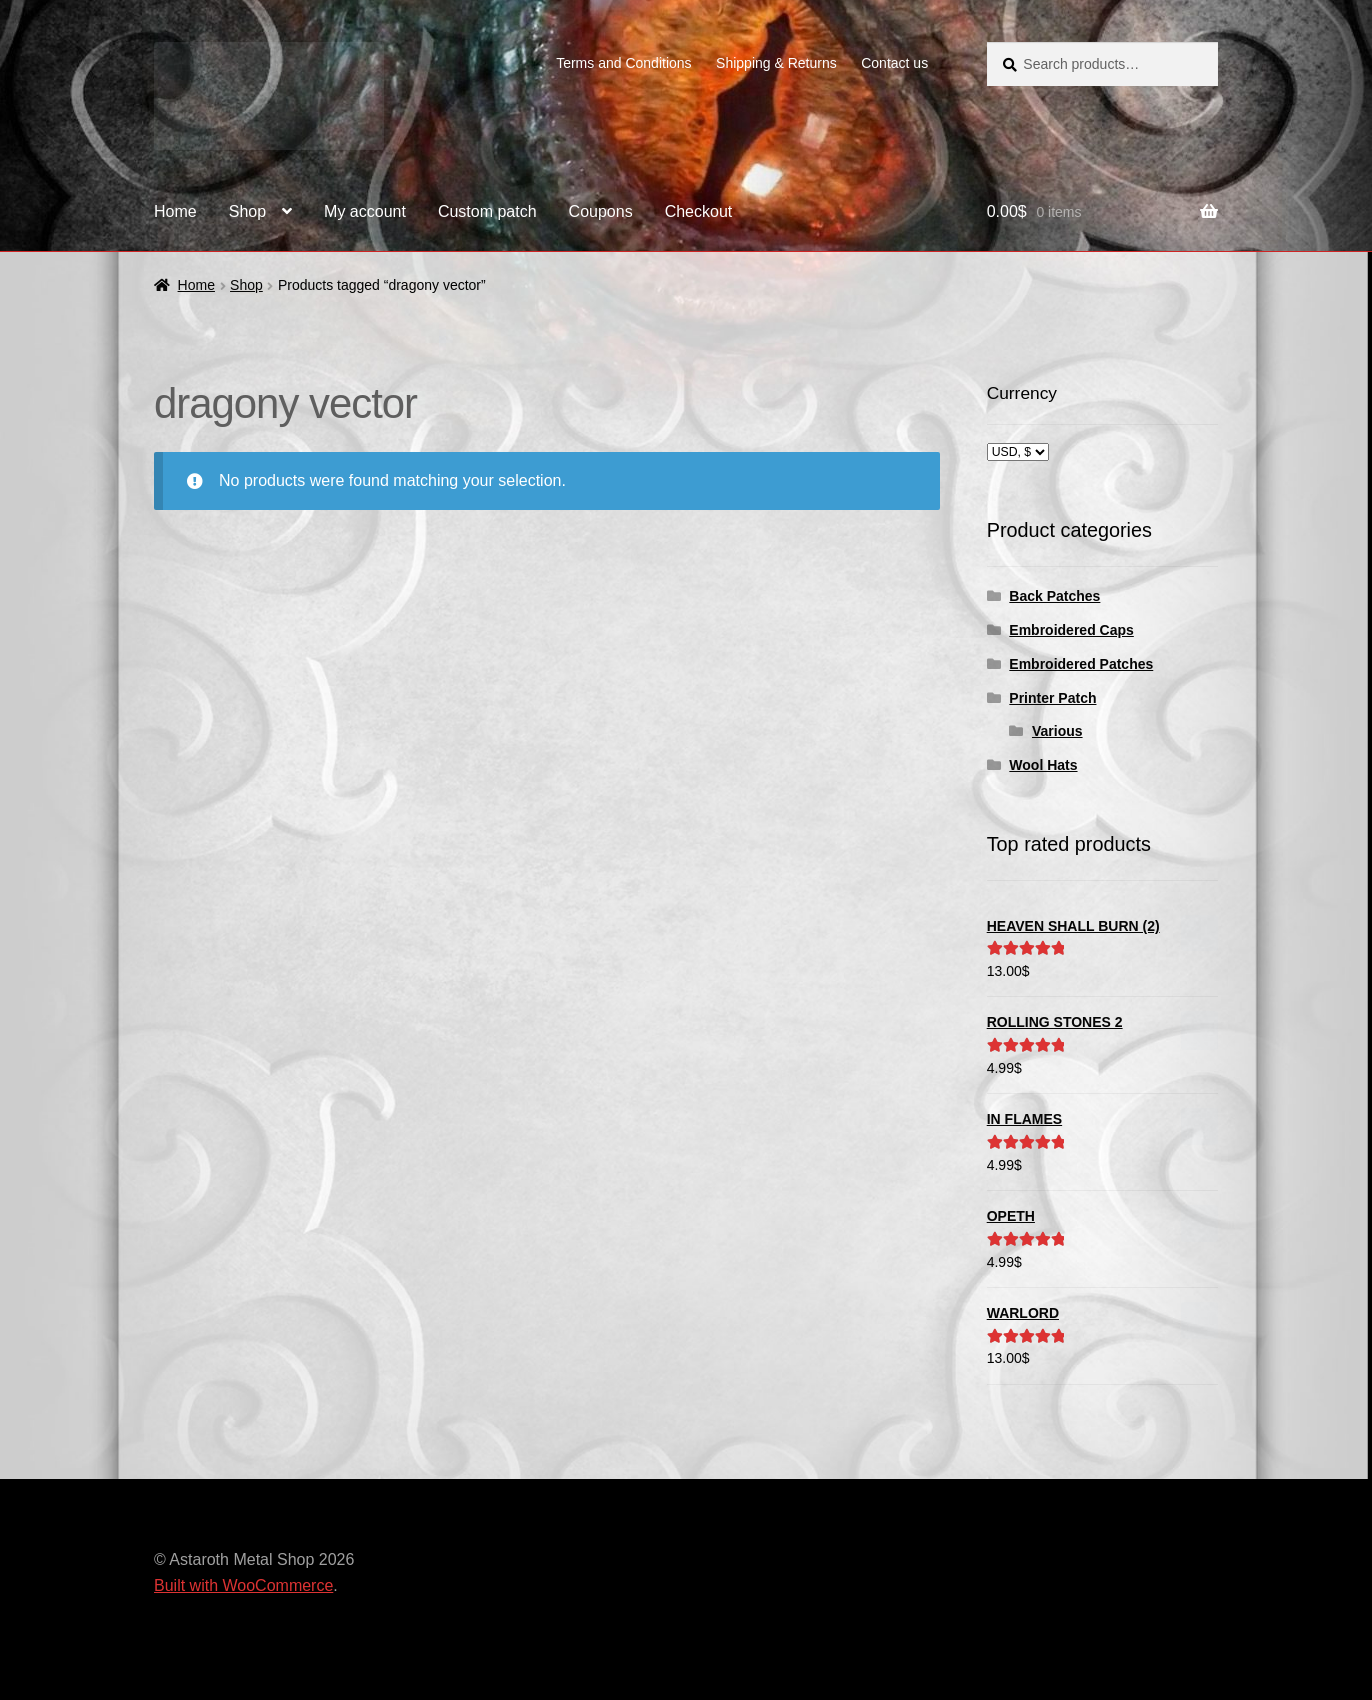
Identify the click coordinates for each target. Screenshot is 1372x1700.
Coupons (601, 211)
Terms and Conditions (623, 63)
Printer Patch (1052, 698)
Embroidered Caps (1071, 630)
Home (175, 211)
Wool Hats (1043, 765)
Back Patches (1054, 596)
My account (365, 211)
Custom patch (487, 211)
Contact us (894, 63)
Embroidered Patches (1081, 664)
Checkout (699, 211)
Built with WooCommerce (243, 1585)
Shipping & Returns (776, 63)
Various (1057, 731)
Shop (247, 211)
